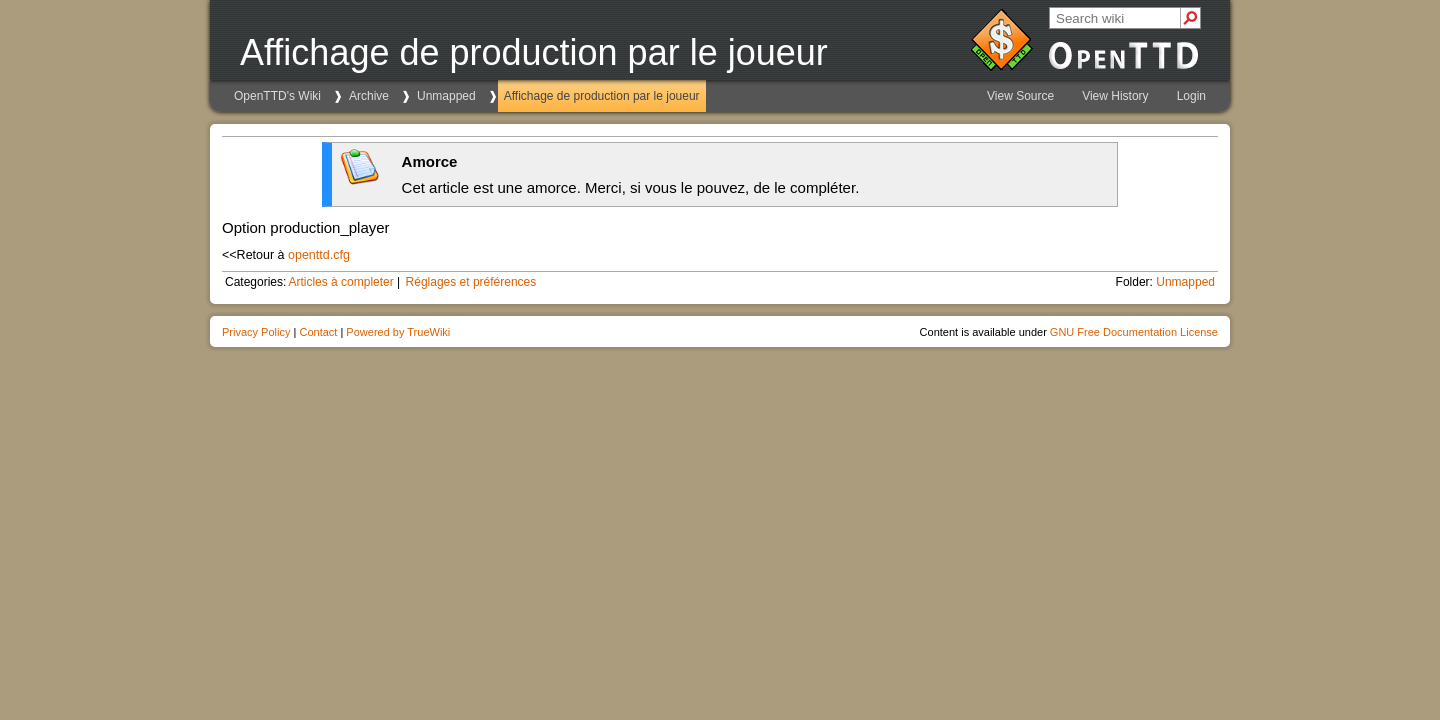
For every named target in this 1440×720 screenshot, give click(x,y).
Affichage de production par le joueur (602, 96)
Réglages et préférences (471, 282)
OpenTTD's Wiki (277, 96)
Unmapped (446, 96)
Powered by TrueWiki (398, 332)
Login (1191, 96)
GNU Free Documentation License (1134, 332)
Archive (369, 96)
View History (1115, 96)
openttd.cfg (319, 255)
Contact (318, 332)
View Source (1020, 96)
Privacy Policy (256, 332)
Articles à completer (340, 282)
